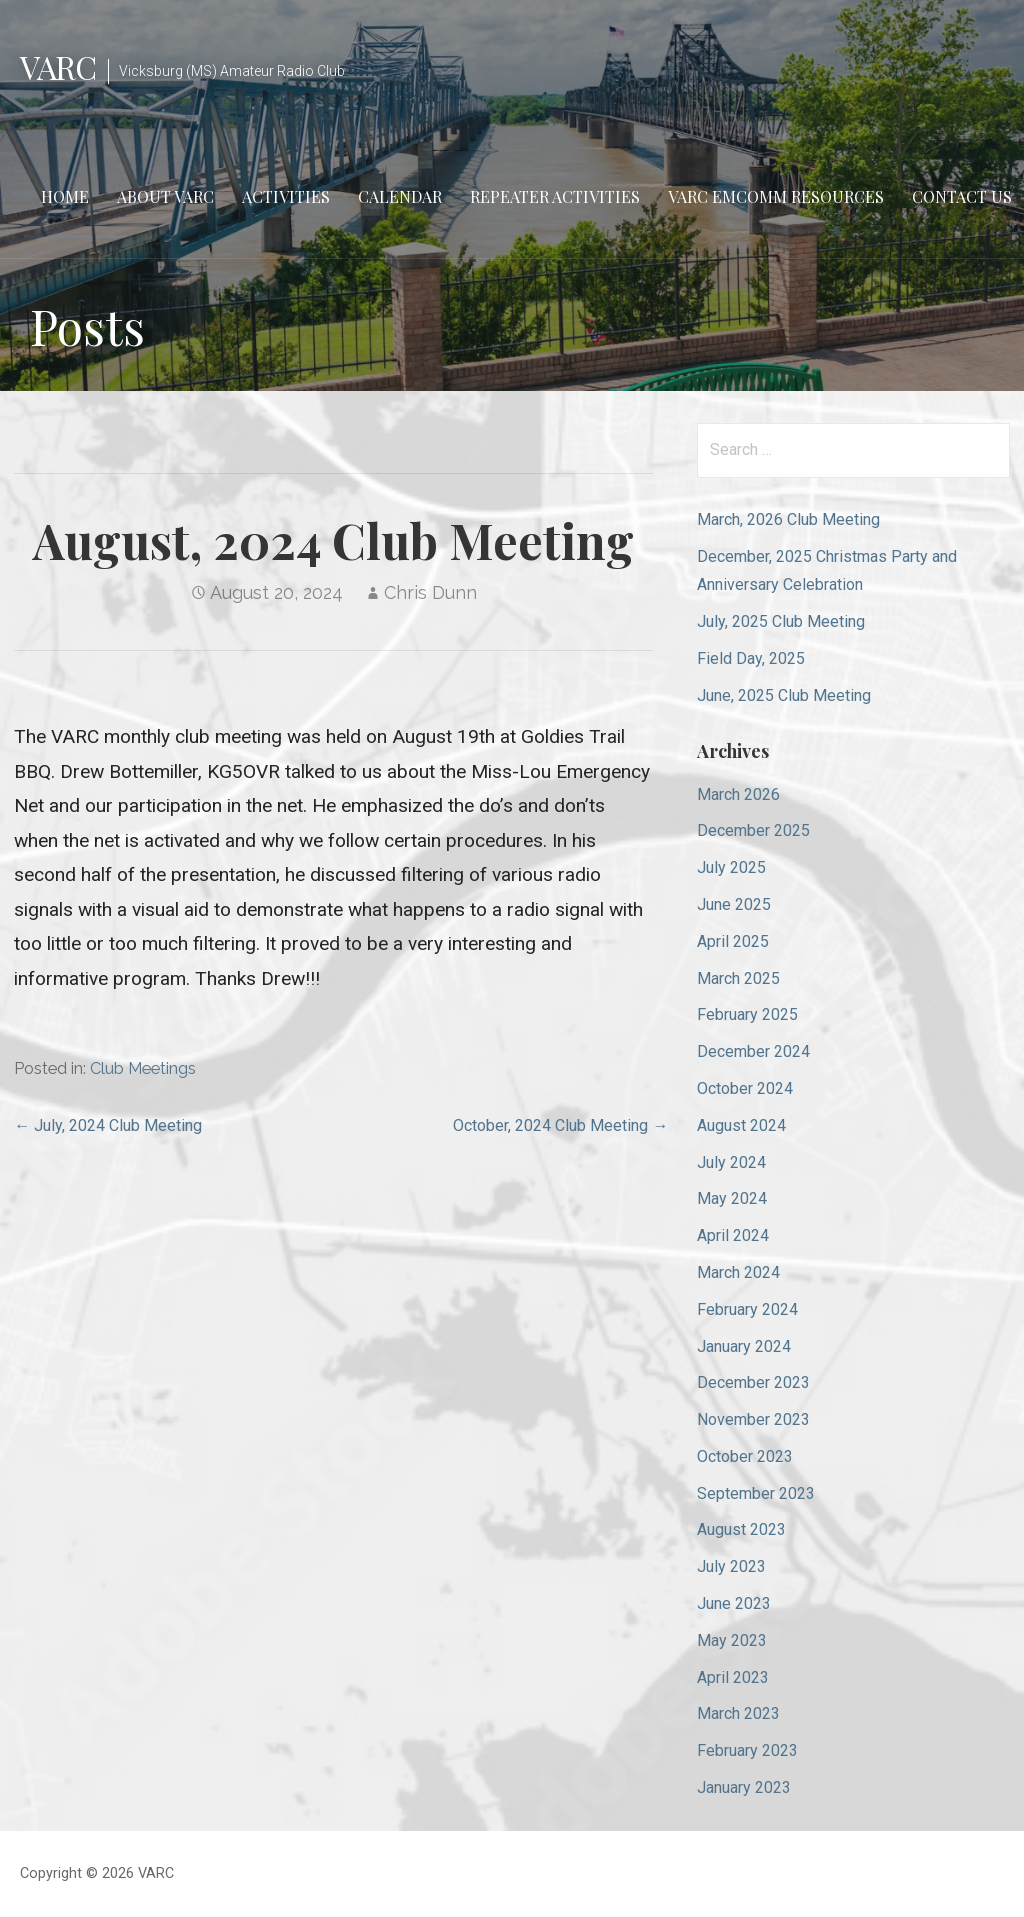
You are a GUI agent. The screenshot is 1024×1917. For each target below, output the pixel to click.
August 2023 (741, 1529)
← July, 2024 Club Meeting (108, 1125)
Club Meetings (143, 1068)
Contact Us (962, 196)
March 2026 (738, 794)
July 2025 (731, 867)
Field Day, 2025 (751, 658)
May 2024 (732, 1198)
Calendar (400, 196)
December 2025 (753, 830)
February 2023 (747, 1750)
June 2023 (734, 1603)
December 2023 (753, 1382)
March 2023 (738, 1713)
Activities (286, 196)
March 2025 (738, 978)
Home (65, 196)
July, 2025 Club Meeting (781, 621)
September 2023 (756, 1493)
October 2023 (745, 1456)
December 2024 (753, 1051)
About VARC (165, 196)
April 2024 (733, 1235)
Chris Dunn (430, 592)
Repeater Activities (555, 196)
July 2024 (731, 1162)
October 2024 (745, 1088)
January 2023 (744, 1787)
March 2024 (738, 1272)
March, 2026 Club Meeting (788, 519)
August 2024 (741, 1125)
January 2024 (744, 1346)
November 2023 (753, 1419)
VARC (58, 66)
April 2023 (733, 1677)
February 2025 (747, 1014)
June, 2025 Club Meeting (784, 695)
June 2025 (734, 904)
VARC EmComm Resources (776, 196)
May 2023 (732, 1640)
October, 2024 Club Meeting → (560, 1125)
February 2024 (747, 1309)
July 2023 (731, 1566)
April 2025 (733, 941)
